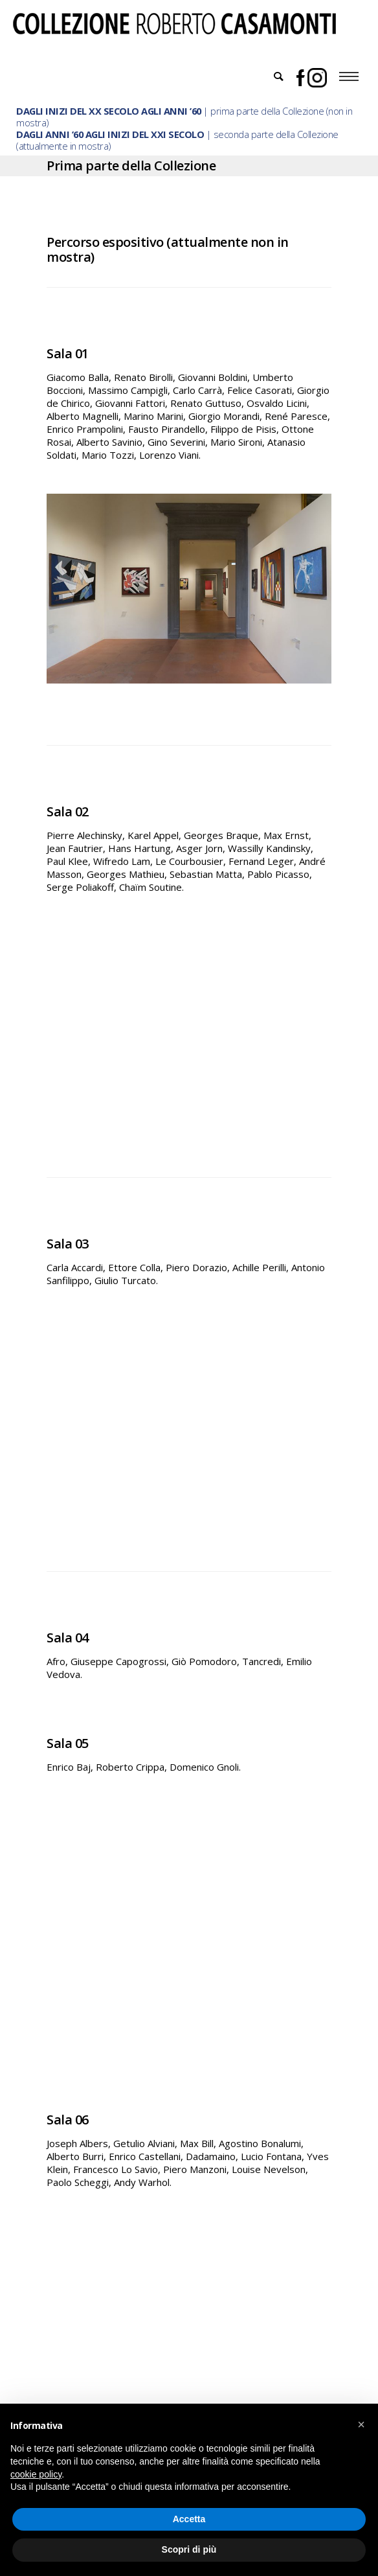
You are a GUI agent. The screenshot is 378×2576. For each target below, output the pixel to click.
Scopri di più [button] (189, 2549)
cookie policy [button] (35, 2474)
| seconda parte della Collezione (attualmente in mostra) (177, 140)
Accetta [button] (189, 2519)
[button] (361, 2424)
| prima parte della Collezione (170, 110)
